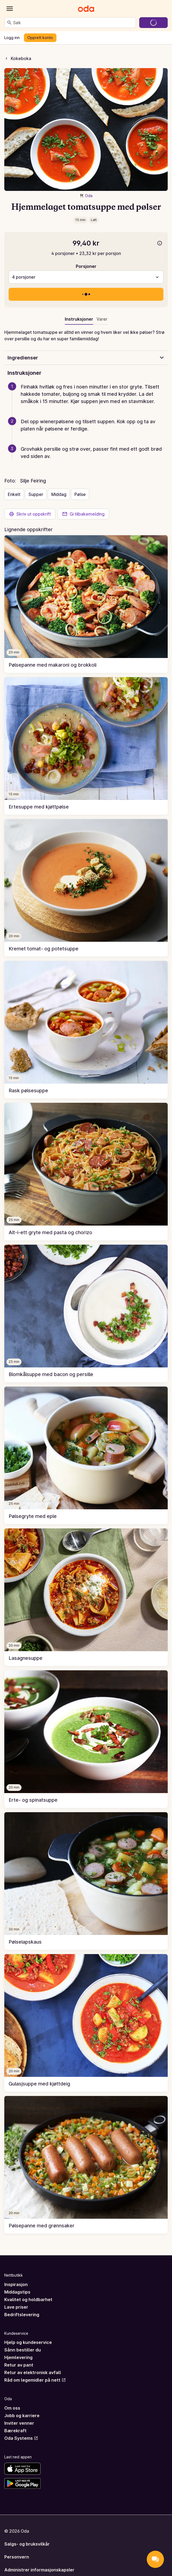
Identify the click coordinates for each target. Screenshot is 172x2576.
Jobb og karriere (22, 2415)
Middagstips (17, 2292)
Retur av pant (18, 2365)
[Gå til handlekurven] (153, 22)
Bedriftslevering (21, 2314)
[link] (86, 604)
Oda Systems (21, 2438)
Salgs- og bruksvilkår (27, 2544)
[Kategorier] (9, 8)
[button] (88, 400)
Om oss (12, 2408)
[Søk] (9, 22)
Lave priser (16, 2307)
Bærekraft (15, 2430)
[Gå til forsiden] (86, 8)
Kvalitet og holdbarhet (28, 2299)
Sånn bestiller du (22, 2350)
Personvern (16, 2557)
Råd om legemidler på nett (35, 2380)
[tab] (102, 320)
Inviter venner (19, 2423)
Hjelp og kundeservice (28, 2342)
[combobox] (73, 23)
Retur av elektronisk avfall (32, 2372)
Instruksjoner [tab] (79, 319)
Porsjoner (86, 266)
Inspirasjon (16, 2284)
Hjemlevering (18, 2357)
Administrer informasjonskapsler (39, 2569)
